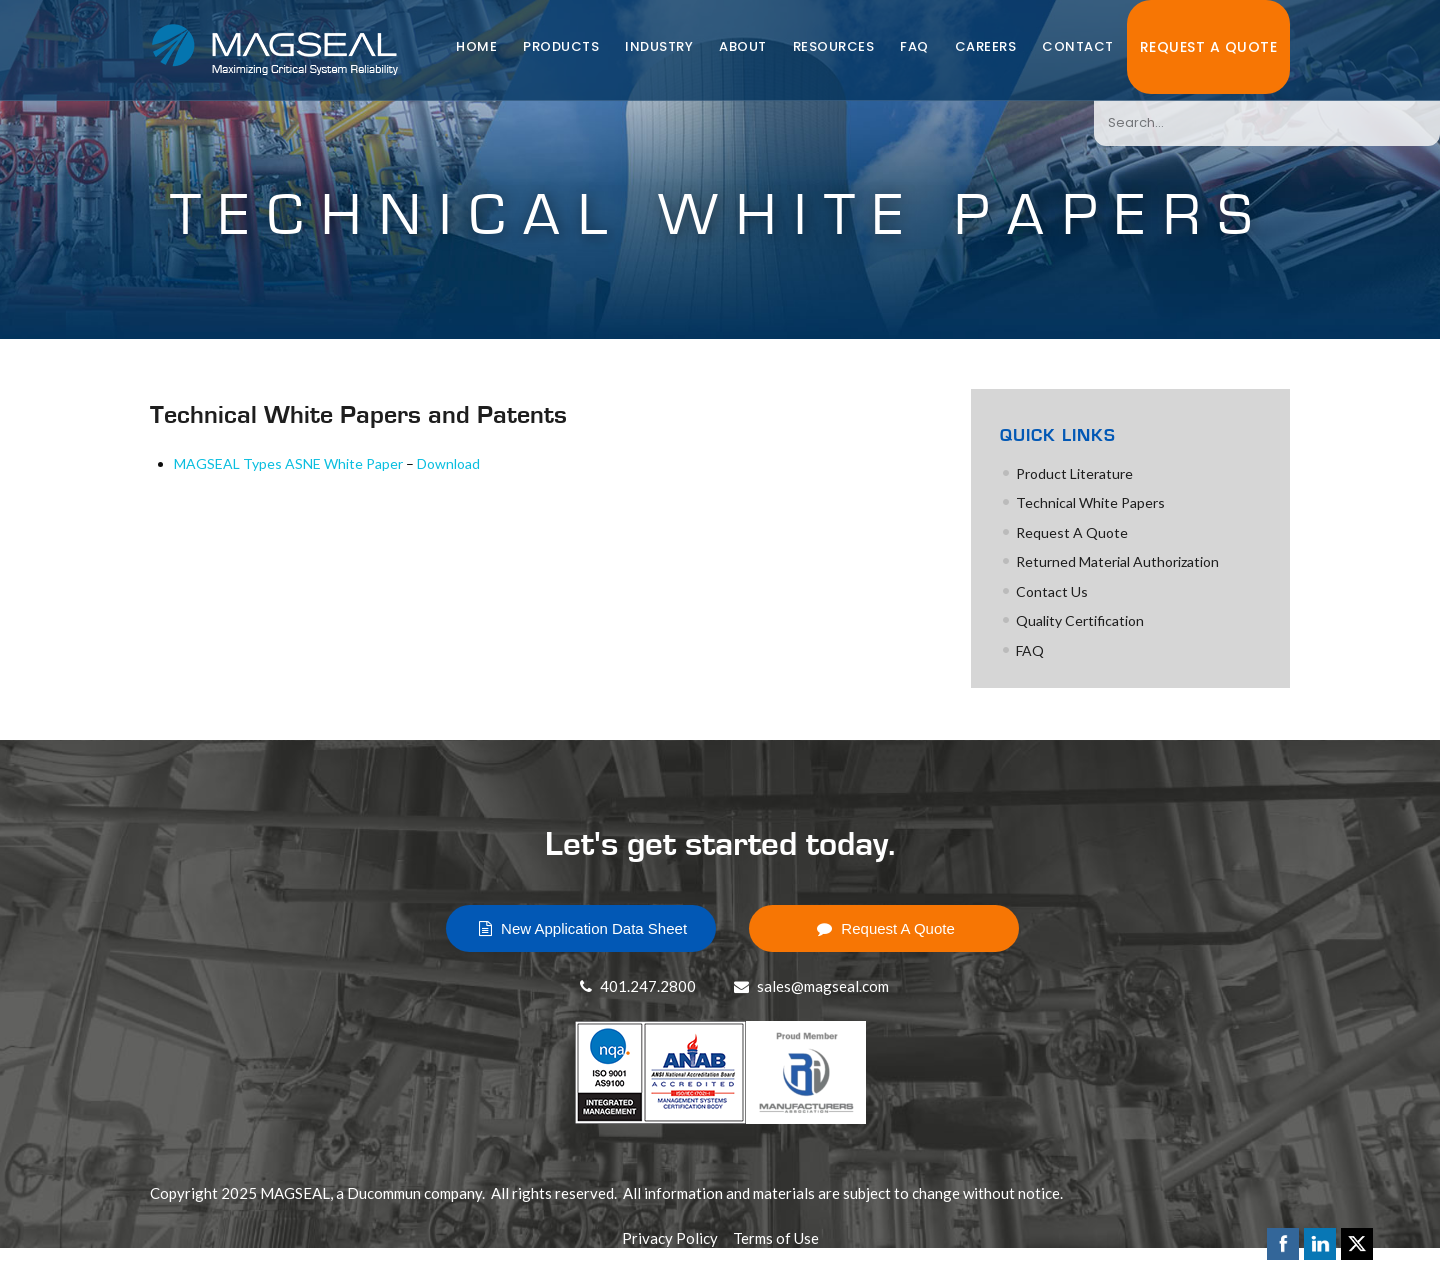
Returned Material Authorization (1117, 561)
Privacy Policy (670, 1238)
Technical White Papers (1090, 502)
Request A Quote (1209, 47)
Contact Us (1052, 591)
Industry (659, 46)
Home (476, 46)
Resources (834, 46)
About (743, 46)
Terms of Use (776, 1238)
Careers (986, 46)
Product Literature (1074, 473)
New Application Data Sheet (580, 928)
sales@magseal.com (809, 986)
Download (448, 463)
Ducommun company (414, 1193)
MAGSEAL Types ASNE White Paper (288, 463)
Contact (1078, 46)
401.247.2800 (635, 986)
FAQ (914, 46)
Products (561, 46)
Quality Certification (1080, 620)
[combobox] (1267, 123)
